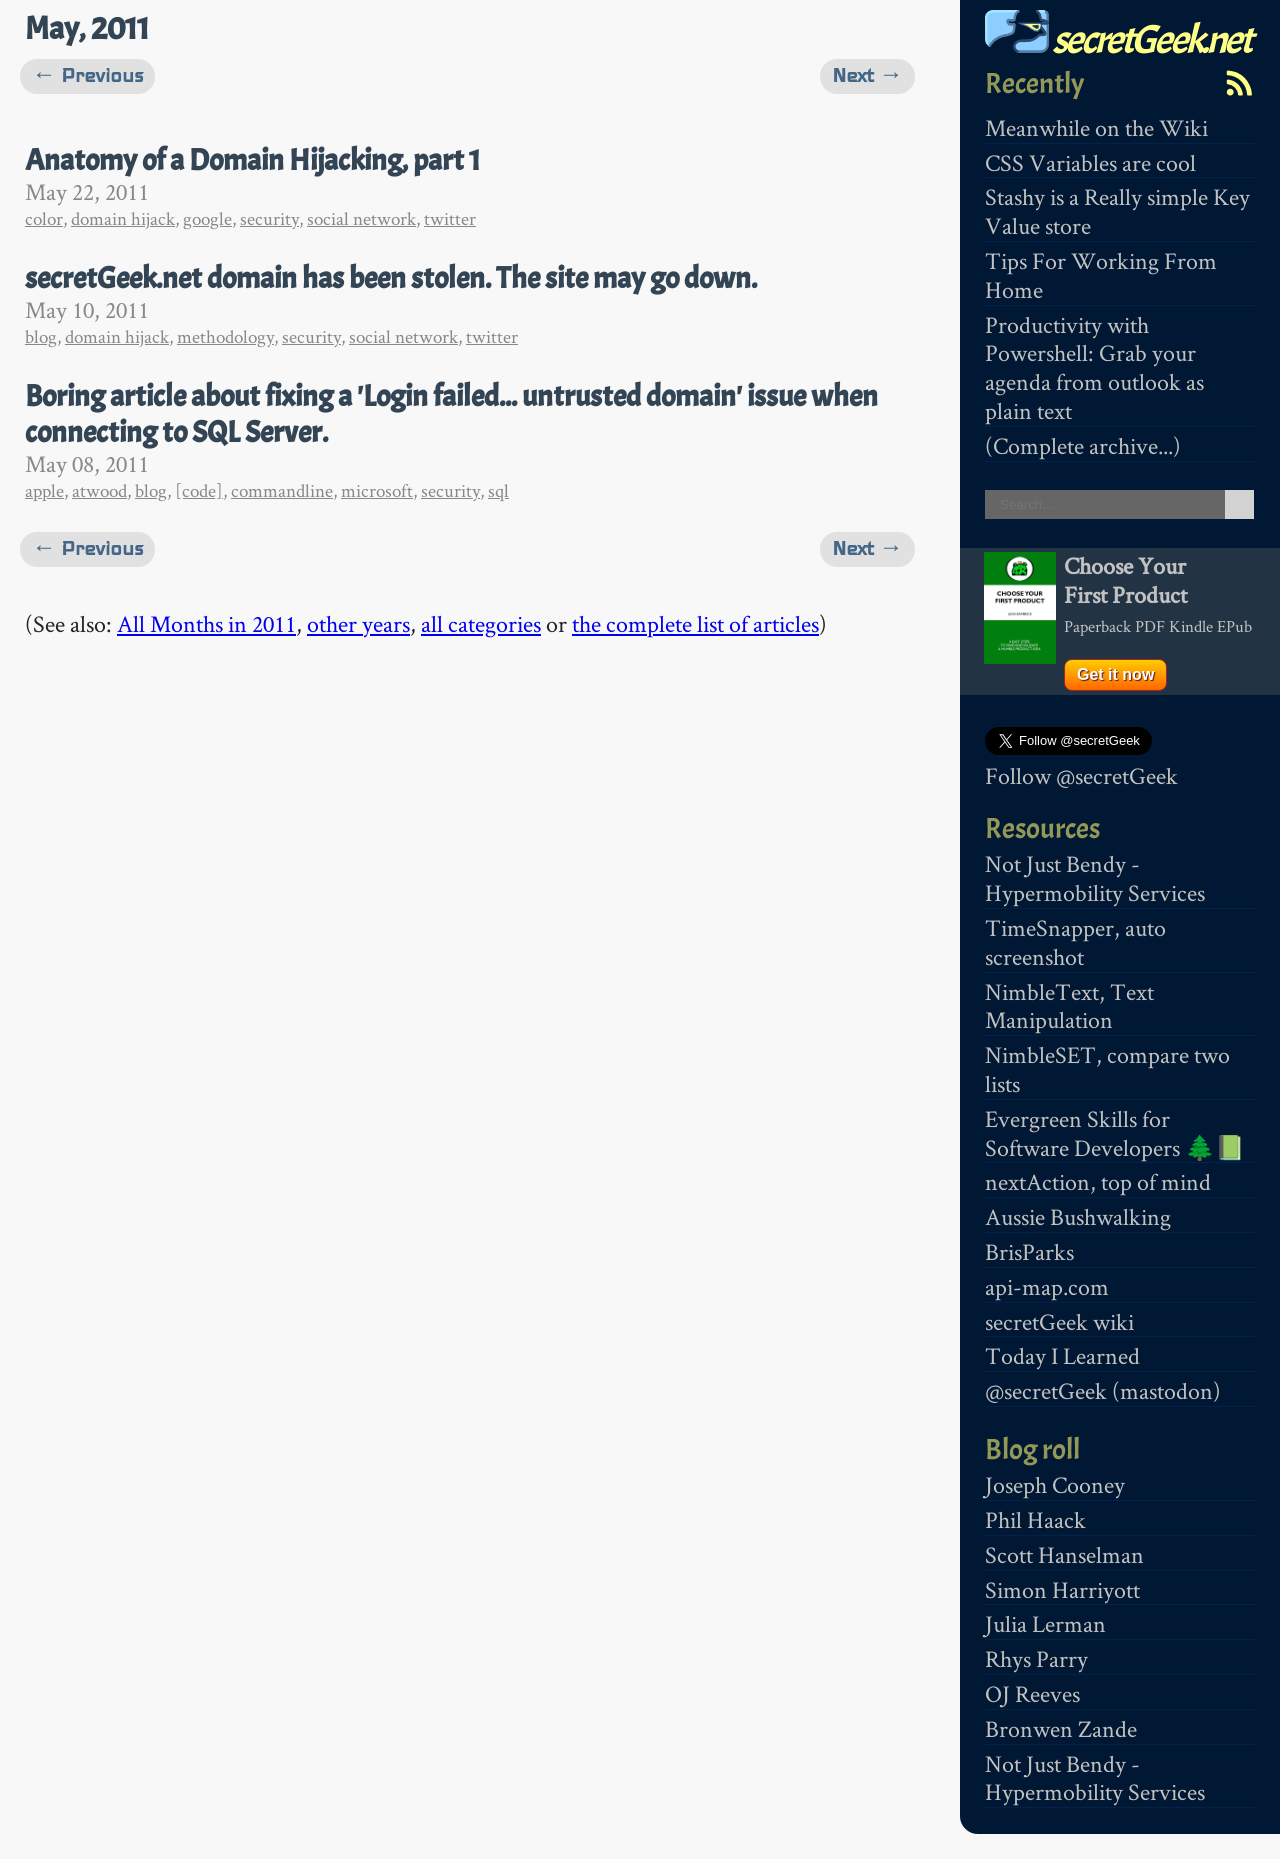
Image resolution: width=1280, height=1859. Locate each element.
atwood (99, 490)
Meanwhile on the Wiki (1096, 127)
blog (41, 336)
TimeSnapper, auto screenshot (1075, 942)
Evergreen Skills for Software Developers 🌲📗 (1115, 1133)
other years (358, 623)
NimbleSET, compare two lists (1107, 1069)
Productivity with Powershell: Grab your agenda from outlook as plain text (1094, 367)
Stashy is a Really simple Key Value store (1117, 211)
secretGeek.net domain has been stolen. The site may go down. (391, 278)
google (207, 218)
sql (498, 490)
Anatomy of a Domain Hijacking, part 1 (253, 160)
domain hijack (123, 218)
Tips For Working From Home (1101, 275)
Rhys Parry (1036, 1658)
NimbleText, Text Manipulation (1069, 1006)
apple (44, 490)
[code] (199, 490)
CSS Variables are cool (1090, 162)
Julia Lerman (1045, 1623)
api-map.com (1047, 1286)
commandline (282, 490)
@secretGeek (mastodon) (1103, 1390)
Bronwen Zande (1061, 1728)
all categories (481, 623)
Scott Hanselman (1064, 1554)
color (44, 218)
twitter (450, 218)
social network (361, 218)
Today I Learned (1062, 1355)
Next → (867, 75)
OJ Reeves (1032, 1693)
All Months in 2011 (206, 623)
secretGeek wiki (1059, 1321)
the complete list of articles (695, 623)
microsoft (377, 490)
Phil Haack (1035, 1519)
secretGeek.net (1118, 39)
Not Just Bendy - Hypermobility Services (1095, 878)
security (269, 218)
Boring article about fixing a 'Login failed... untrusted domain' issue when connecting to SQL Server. (451, 414)
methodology (225, 336)
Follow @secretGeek (1081, 775)
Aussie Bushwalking (1078, 1216)
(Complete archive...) (1083, 445)
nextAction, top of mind (1098, 1181)
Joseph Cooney (1055, 1484)
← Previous (87, 75)
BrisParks (1029, 1251)
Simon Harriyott (1062, 1589)
